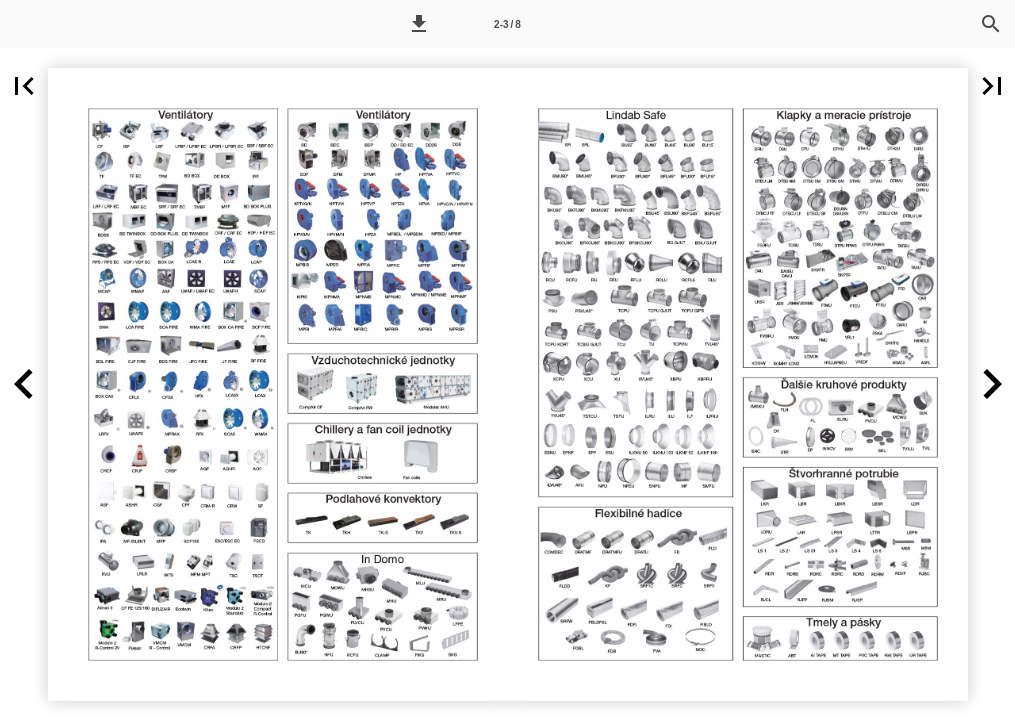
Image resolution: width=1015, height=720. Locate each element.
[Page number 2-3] (508, 24)
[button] (419, 24)
